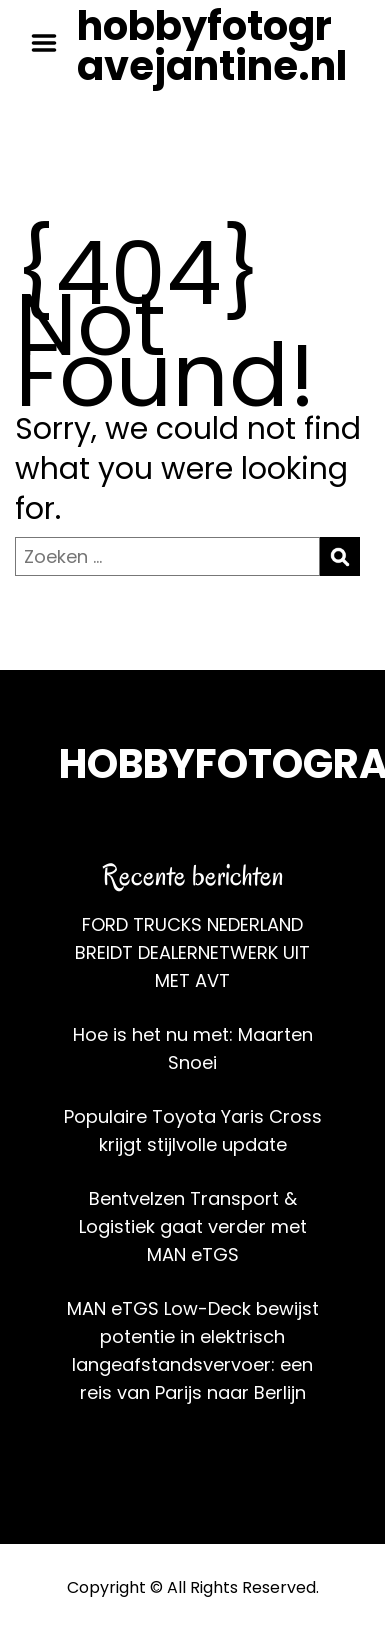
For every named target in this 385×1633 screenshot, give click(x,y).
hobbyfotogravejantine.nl (212, 46)
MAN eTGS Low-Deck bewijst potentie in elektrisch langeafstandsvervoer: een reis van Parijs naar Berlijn (193, 1350)
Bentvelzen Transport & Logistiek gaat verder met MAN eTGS (193, 1226)
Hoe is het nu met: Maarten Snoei (193, 1048)
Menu (51, 43)
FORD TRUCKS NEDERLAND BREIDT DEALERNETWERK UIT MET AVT (192, 952)
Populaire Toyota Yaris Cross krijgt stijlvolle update (193, 1130)
